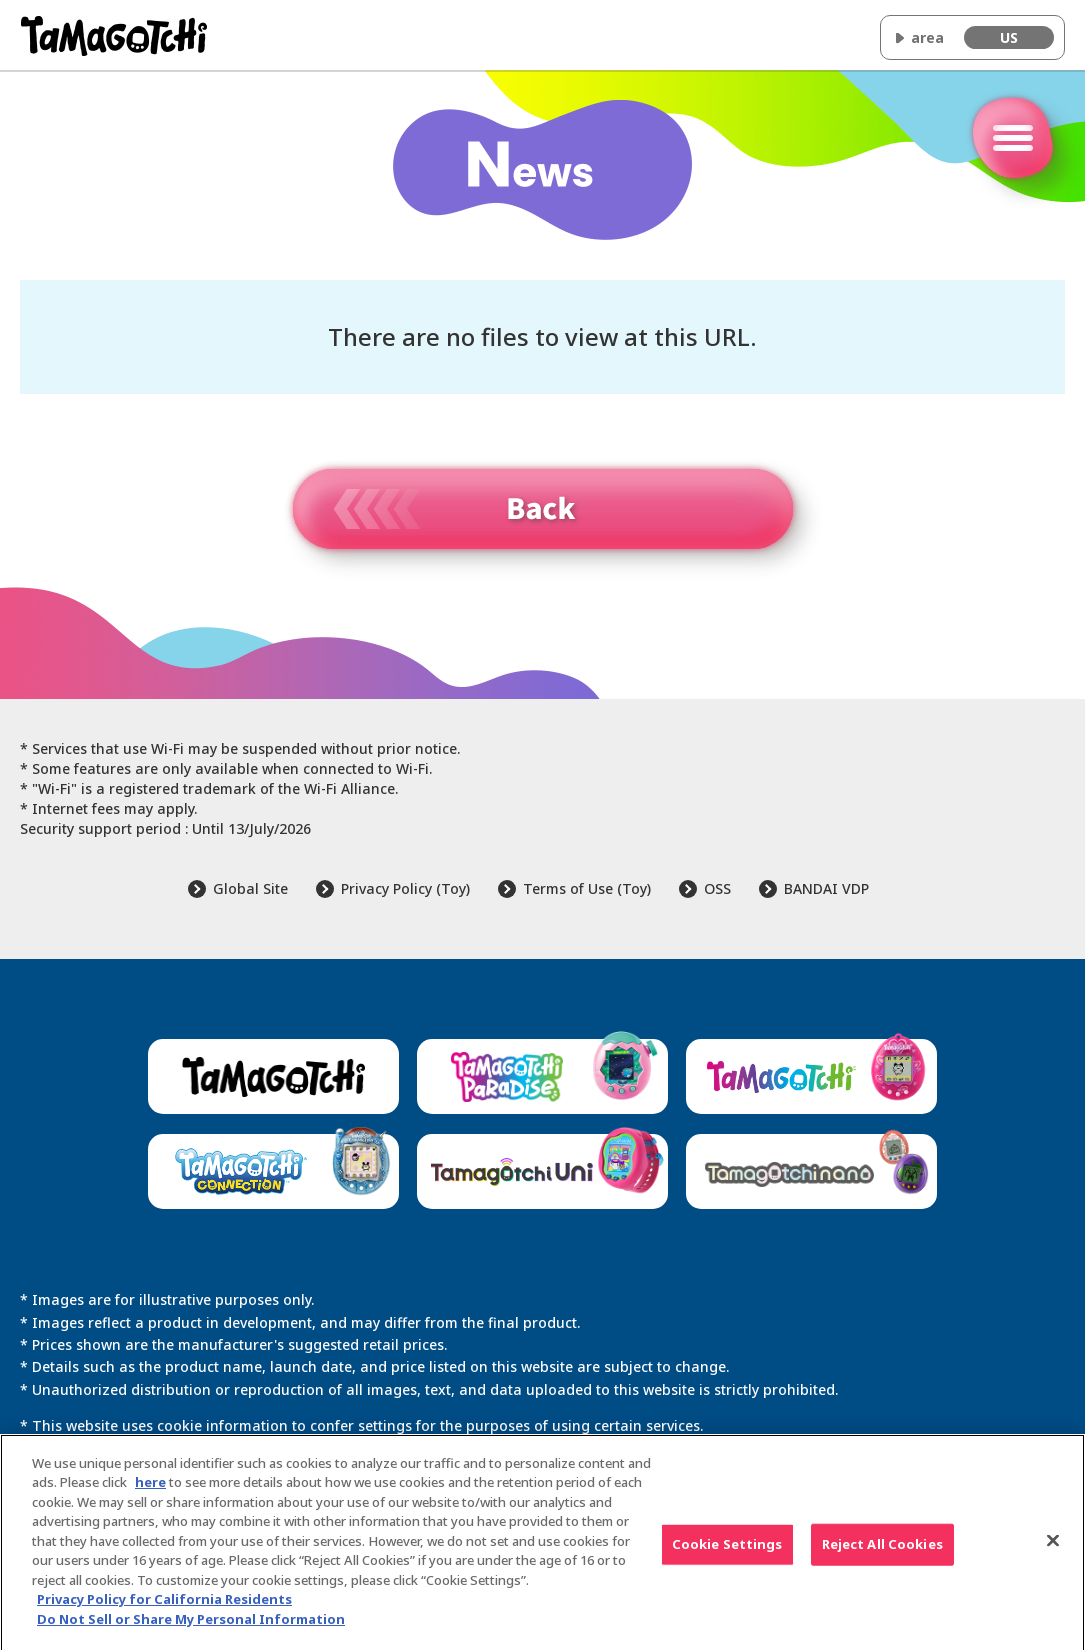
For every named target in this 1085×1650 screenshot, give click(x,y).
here (150, 1490)
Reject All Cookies (882, 1552)
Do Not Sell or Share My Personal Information (191, 1627)
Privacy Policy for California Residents (164, 1607)
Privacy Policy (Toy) (405, 888)
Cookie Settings (727, 1552)
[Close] (1053, 1549)
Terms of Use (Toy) (587, 888)
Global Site (250, 888)
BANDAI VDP (826, 888)
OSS (717, 888)
